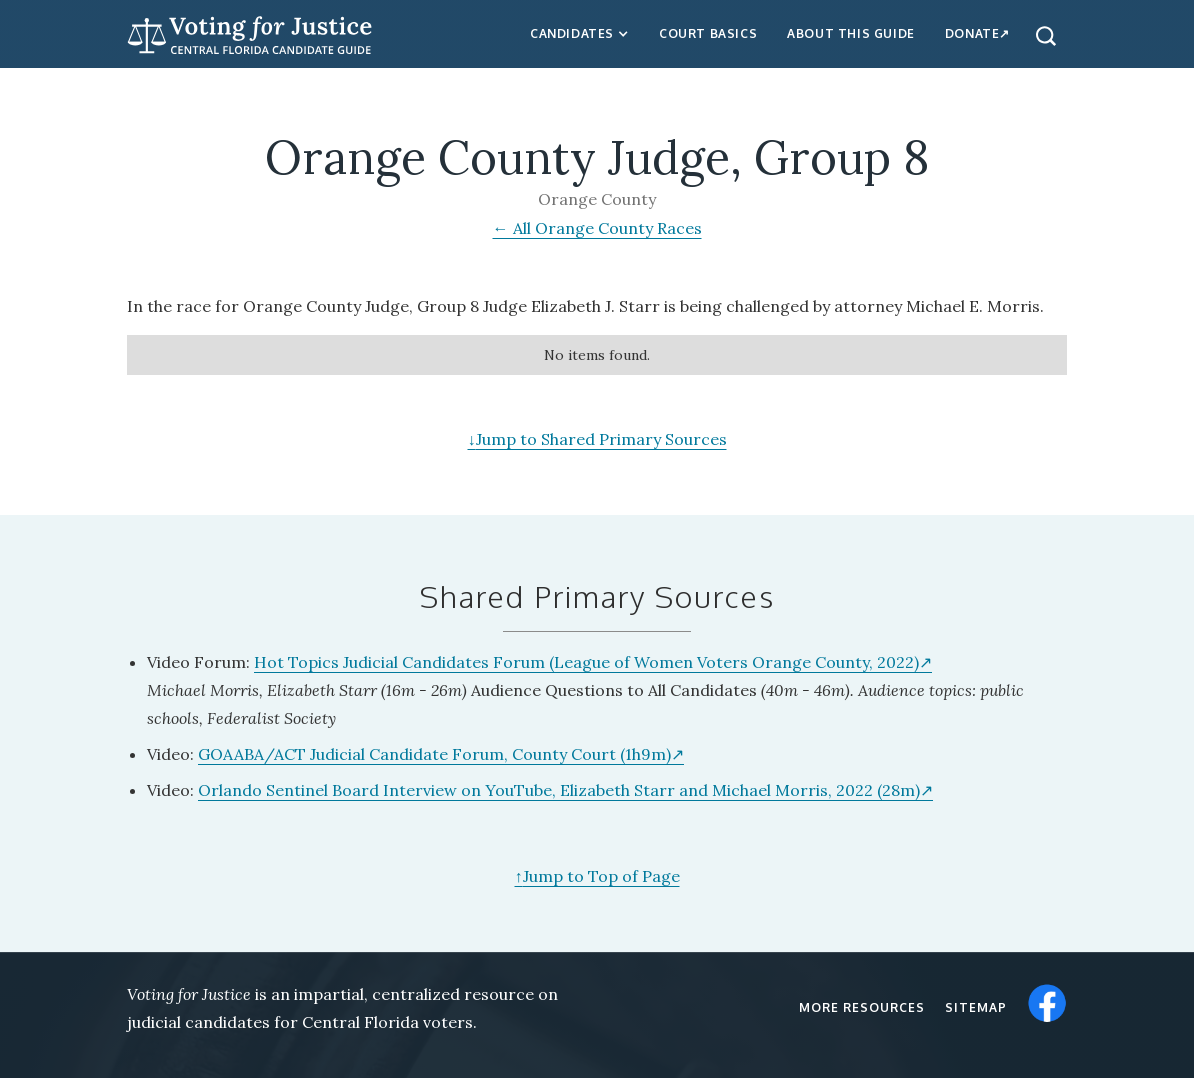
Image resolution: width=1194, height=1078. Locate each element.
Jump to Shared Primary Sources (597, 439)
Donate (972, 33)
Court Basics (708, 33)
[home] (250, 32)
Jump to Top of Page (597, 876)
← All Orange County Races (597, 228)
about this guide (851, 33)
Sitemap (976, 1007)
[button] (579, 34)
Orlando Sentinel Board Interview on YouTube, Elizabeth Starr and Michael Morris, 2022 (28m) (559, 790)
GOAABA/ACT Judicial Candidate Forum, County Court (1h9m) (434, 754)
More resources (862, 1007)
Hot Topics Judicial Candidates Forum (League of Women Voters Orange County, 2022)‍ (586, 662)
